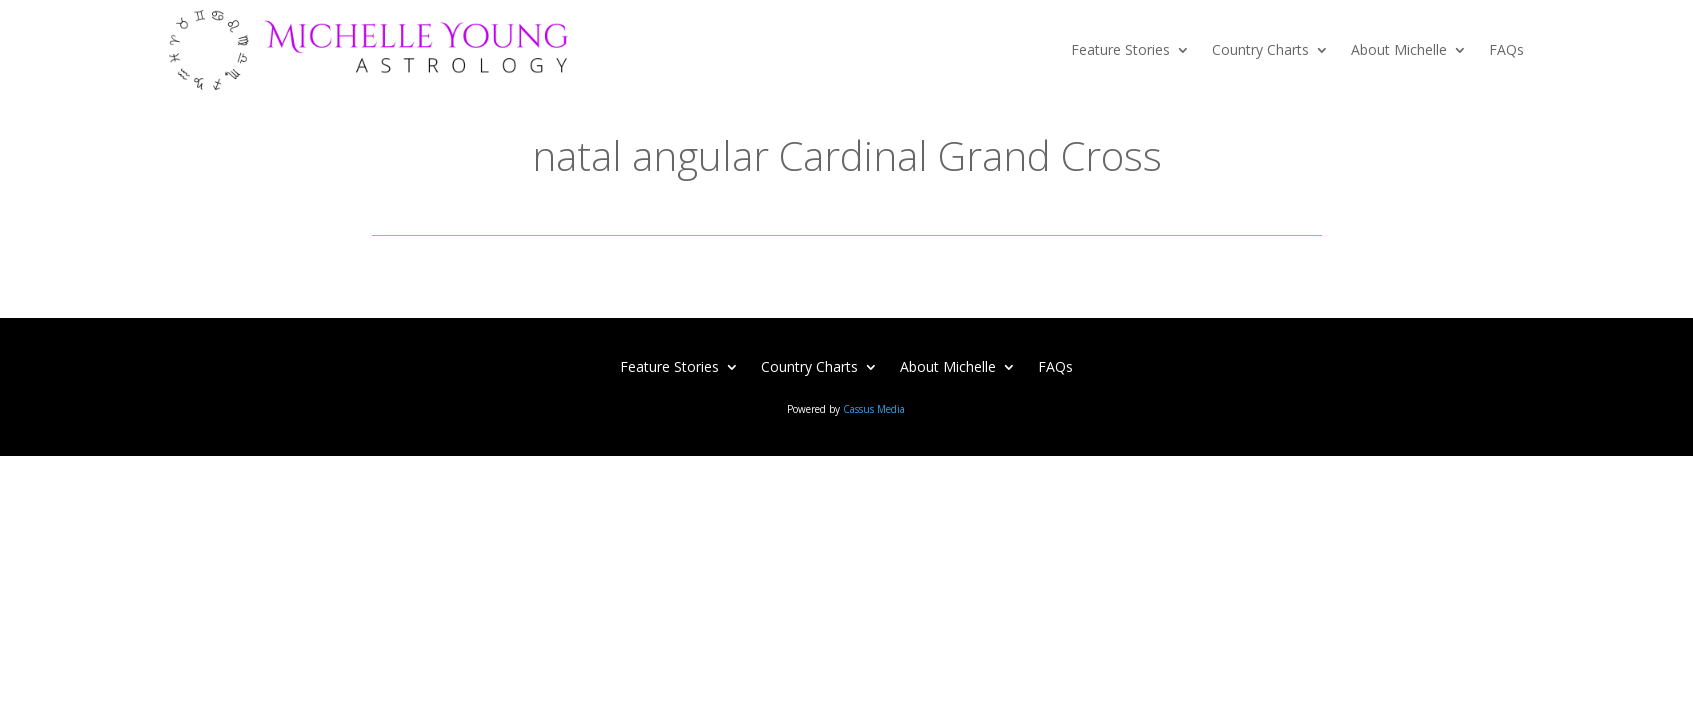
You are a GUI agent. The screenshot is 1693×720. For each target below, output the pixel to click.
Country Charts (1260, 49)
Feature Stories (1120, 49)
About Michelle (1399, 49)
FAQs (1506, 49)
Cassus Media (874, 409)
